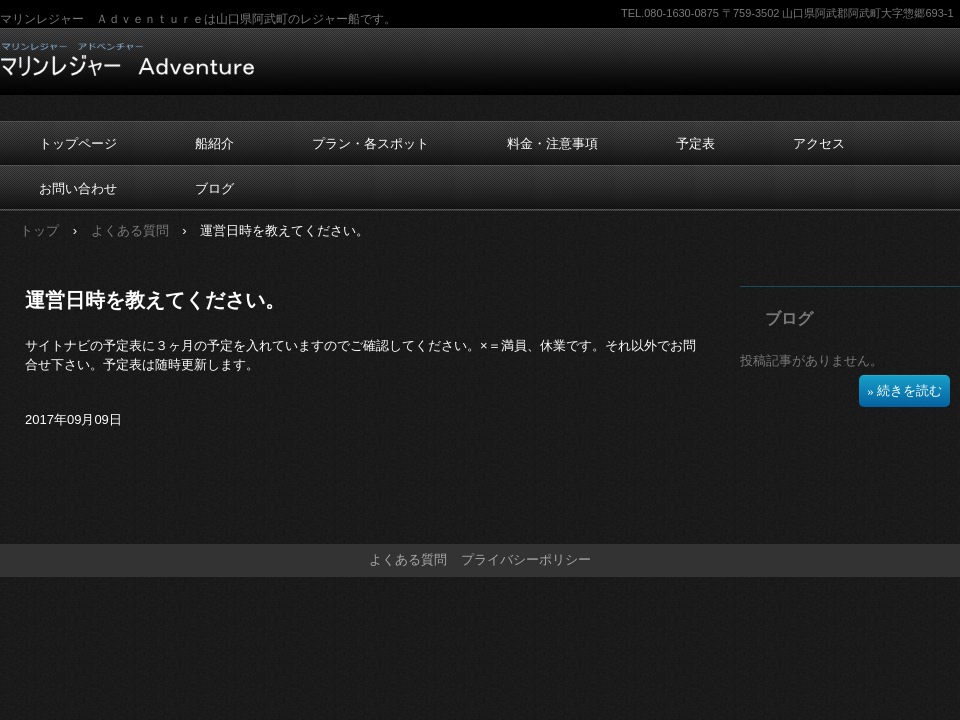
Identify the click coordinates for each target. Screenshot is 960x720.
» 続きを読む (904, 390)
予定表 (695, 143)
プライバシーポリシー (526, 559)
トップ (39, 230)
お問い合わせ (78, 188)
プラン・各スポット (370, 143)
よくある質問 (130, 230)
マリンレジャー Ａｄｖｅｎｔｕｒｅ (127, 59)
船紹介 (214, 143)
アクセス (819, 143)
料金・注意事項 (552, 143)
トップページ (78, 143)
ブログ (214, 188)
